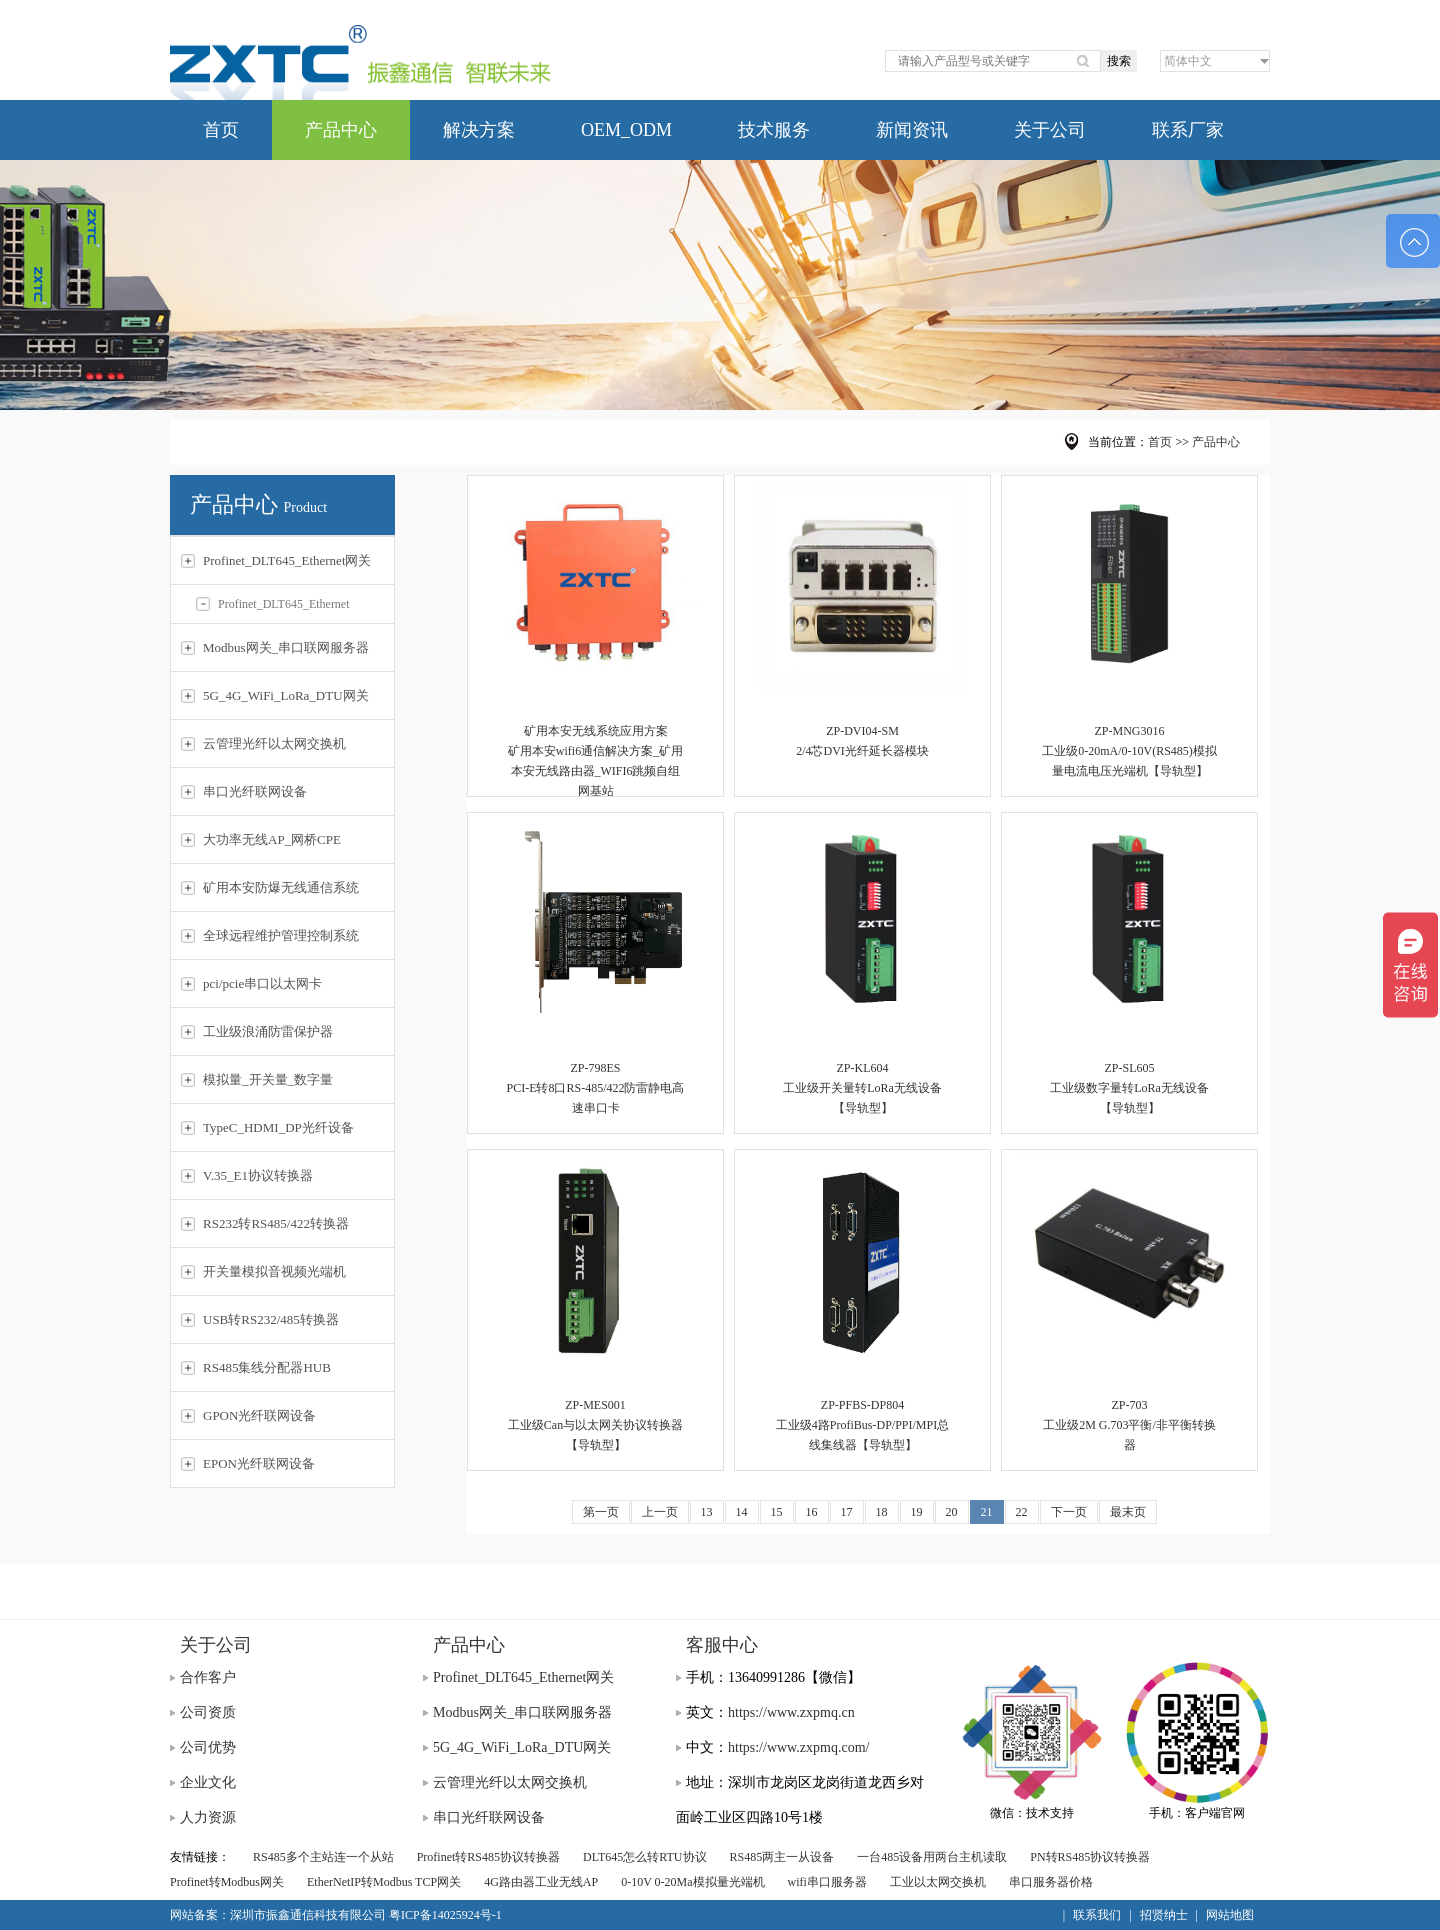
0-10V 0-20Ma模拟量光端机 (692, 1882)
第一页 (601, 1512)
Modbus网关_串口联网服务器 (522, 1712)
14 (742, 1512)
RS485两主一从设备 (782, 1857)
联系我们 (1097, 1915)
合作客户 (208, 1677)
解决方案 (479, 130)
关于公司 (1050, 130)
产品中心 (341, 130)
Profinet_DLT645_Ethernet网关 (523, 1677)
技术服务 (774, 130)
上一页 (660, 1512)
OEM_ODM (626, 130)
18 (882, 1512)
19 (917, 1512)
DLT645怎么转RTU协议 (645, 1857)
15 (777, 1512)
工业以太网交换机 (938, 1882)
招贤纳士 (1164, 1915)
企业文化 (208, 1782)
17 (847, 1512)
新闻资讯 (912, 130)
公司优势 (208, 1747)
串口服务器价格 (1051, 1882)
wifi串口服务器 (827, 1882)
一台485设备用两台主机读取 (932, 1857)
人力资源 (208, 1817)
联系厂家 (1188, 130)
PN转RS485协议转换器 (1090, 1857)
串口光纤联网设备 (489, 1817)
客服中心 (722, 1645)
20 (952, 1512)
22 (1022, 1512)
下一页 (1069, 1512)
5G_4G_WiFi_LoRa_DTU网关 (522, 1747)
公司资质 (208, 1712)
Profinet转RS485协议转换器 (488, 1857)
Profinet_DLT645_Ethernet (273, 604)
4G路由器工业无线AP (541, 1882)
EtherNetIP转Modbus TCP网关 (384, 1882)
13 (707, 1512)
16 (812, 1512)
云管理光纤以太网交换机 (510, 1782)
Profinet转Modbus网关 (227, 1882)
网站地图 (1230, 1915)
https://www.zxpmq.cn (791, 1712)
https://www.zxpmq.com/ (798, 1747)
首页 (221, 130)
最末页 (1128, 1512)
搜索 (1119, 61)
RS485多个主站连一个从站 (323, 1857)
